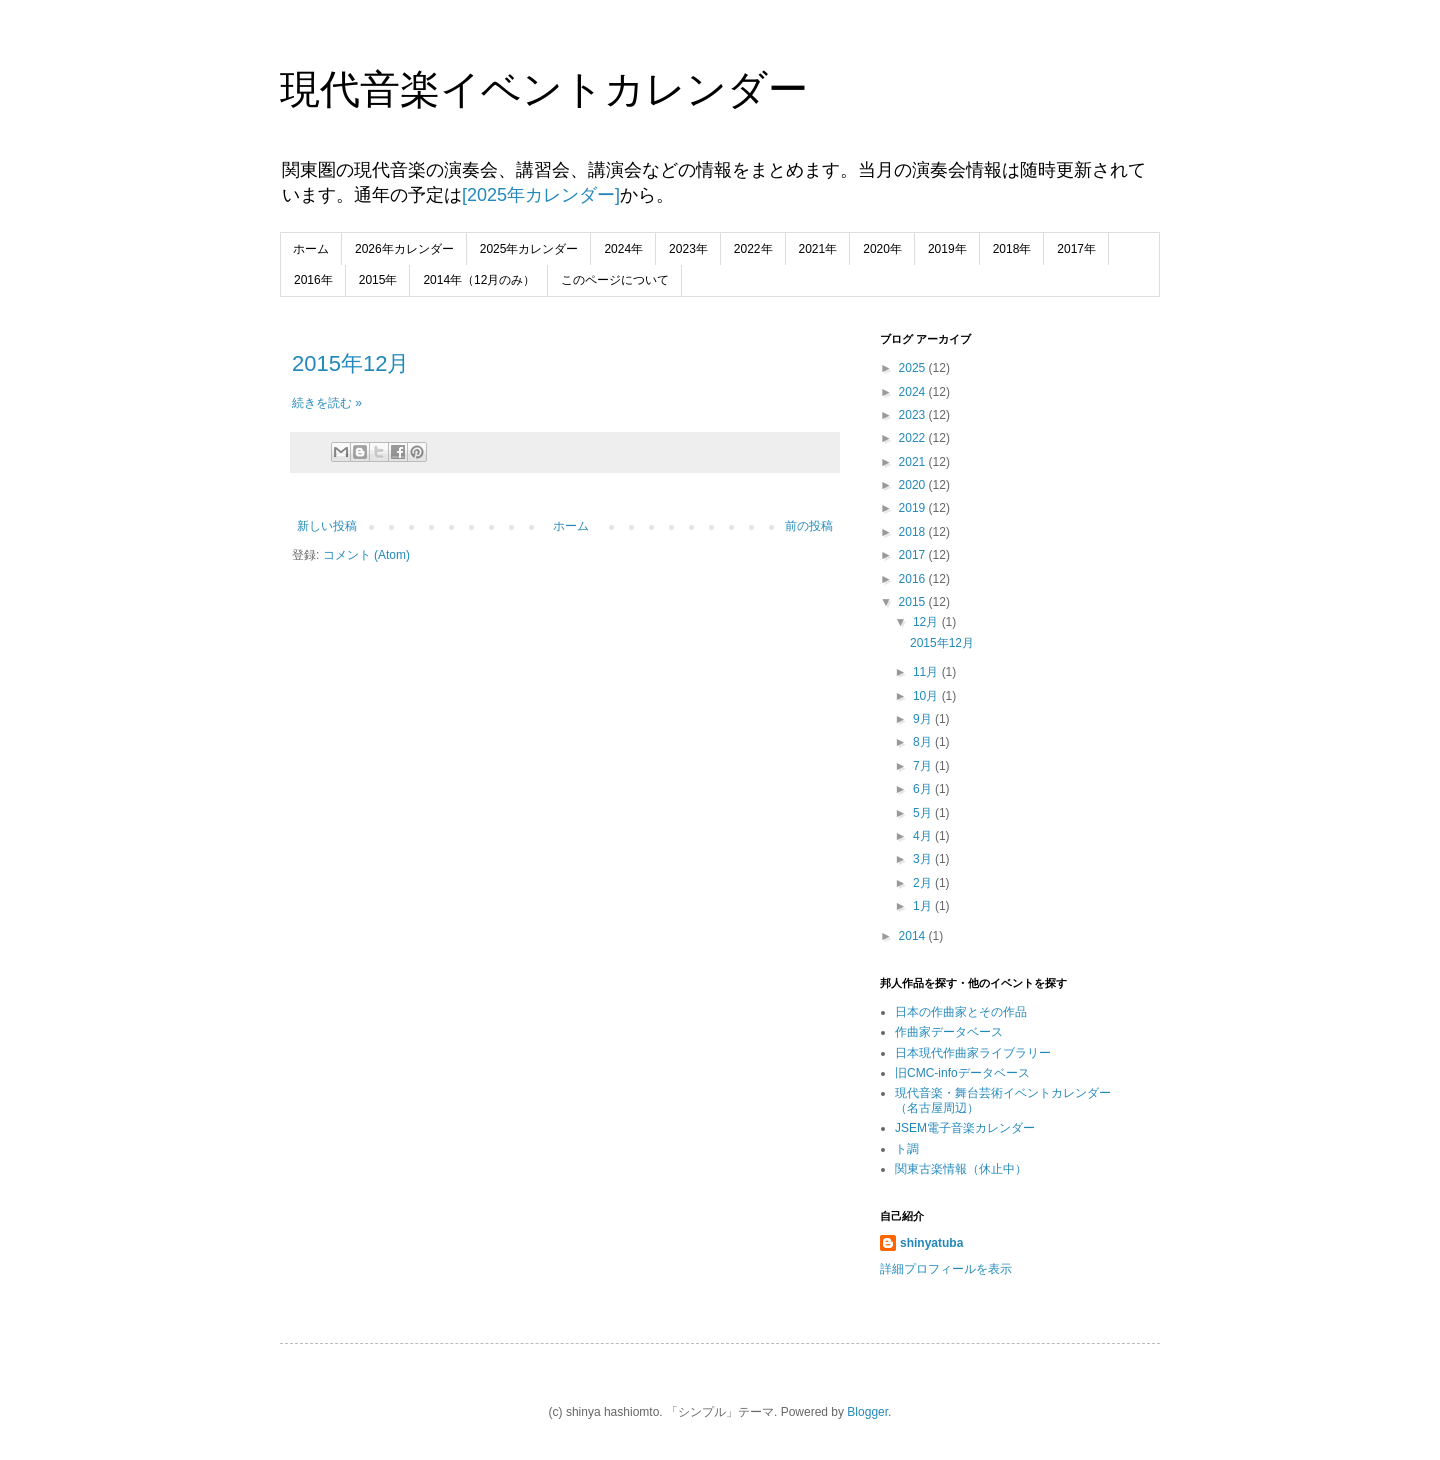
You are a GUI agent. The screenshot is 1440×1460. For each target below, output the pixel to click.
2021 (914, 462)
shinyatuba (931, 1243)
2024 (914, 392)
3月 (924, 859)
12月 (927, 622)
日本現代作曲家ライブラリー (973, 1053)
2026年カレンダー (404, 249)
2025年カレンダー (529, 249)
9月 (924, 719)
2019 (914, 508)
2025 (914, 368)
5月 (924, 813)
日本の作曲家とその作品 (961, 1012)
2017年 (1076, 249)
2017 (914, 555)
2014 (914, 936)
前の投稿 (809, 526)
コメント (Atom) (366, 555)
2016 (914, 579)
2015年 (378, 280)
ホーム (311, 249)
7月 (924, 766)
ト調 (907, 1149)
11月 (927, 672)
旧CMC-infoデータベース (962, 1073)
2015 (914, 602)
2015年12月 (350, 363)
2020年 (882, 249)
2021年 (818, 249)
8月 (924, 742)
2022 (914, 438)
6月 (924, 789)
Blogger (867, 1412)
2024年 (623, 249)
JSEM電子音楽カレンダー (965, 1128)
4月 (924, 836)
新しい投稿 (327, 526)
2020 (914, 485)
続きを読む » (327, 403)
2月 (924, 883)
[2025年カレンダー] (541, 195)
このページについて (615, 280)
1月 (924, 906)
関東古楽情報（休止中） (961, 1169)
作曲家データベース (949, 1032)
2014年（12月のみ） (479, 280)
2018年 (1012, 249)
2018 (914, 532)
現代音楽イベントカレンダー (544, 89)
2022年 (753, 249)
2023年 (688, 249)
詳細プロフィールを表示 (946, 1269)
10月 (927, 696)
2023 (914, 415)
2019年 (947, 249)
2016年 (313, 280)
